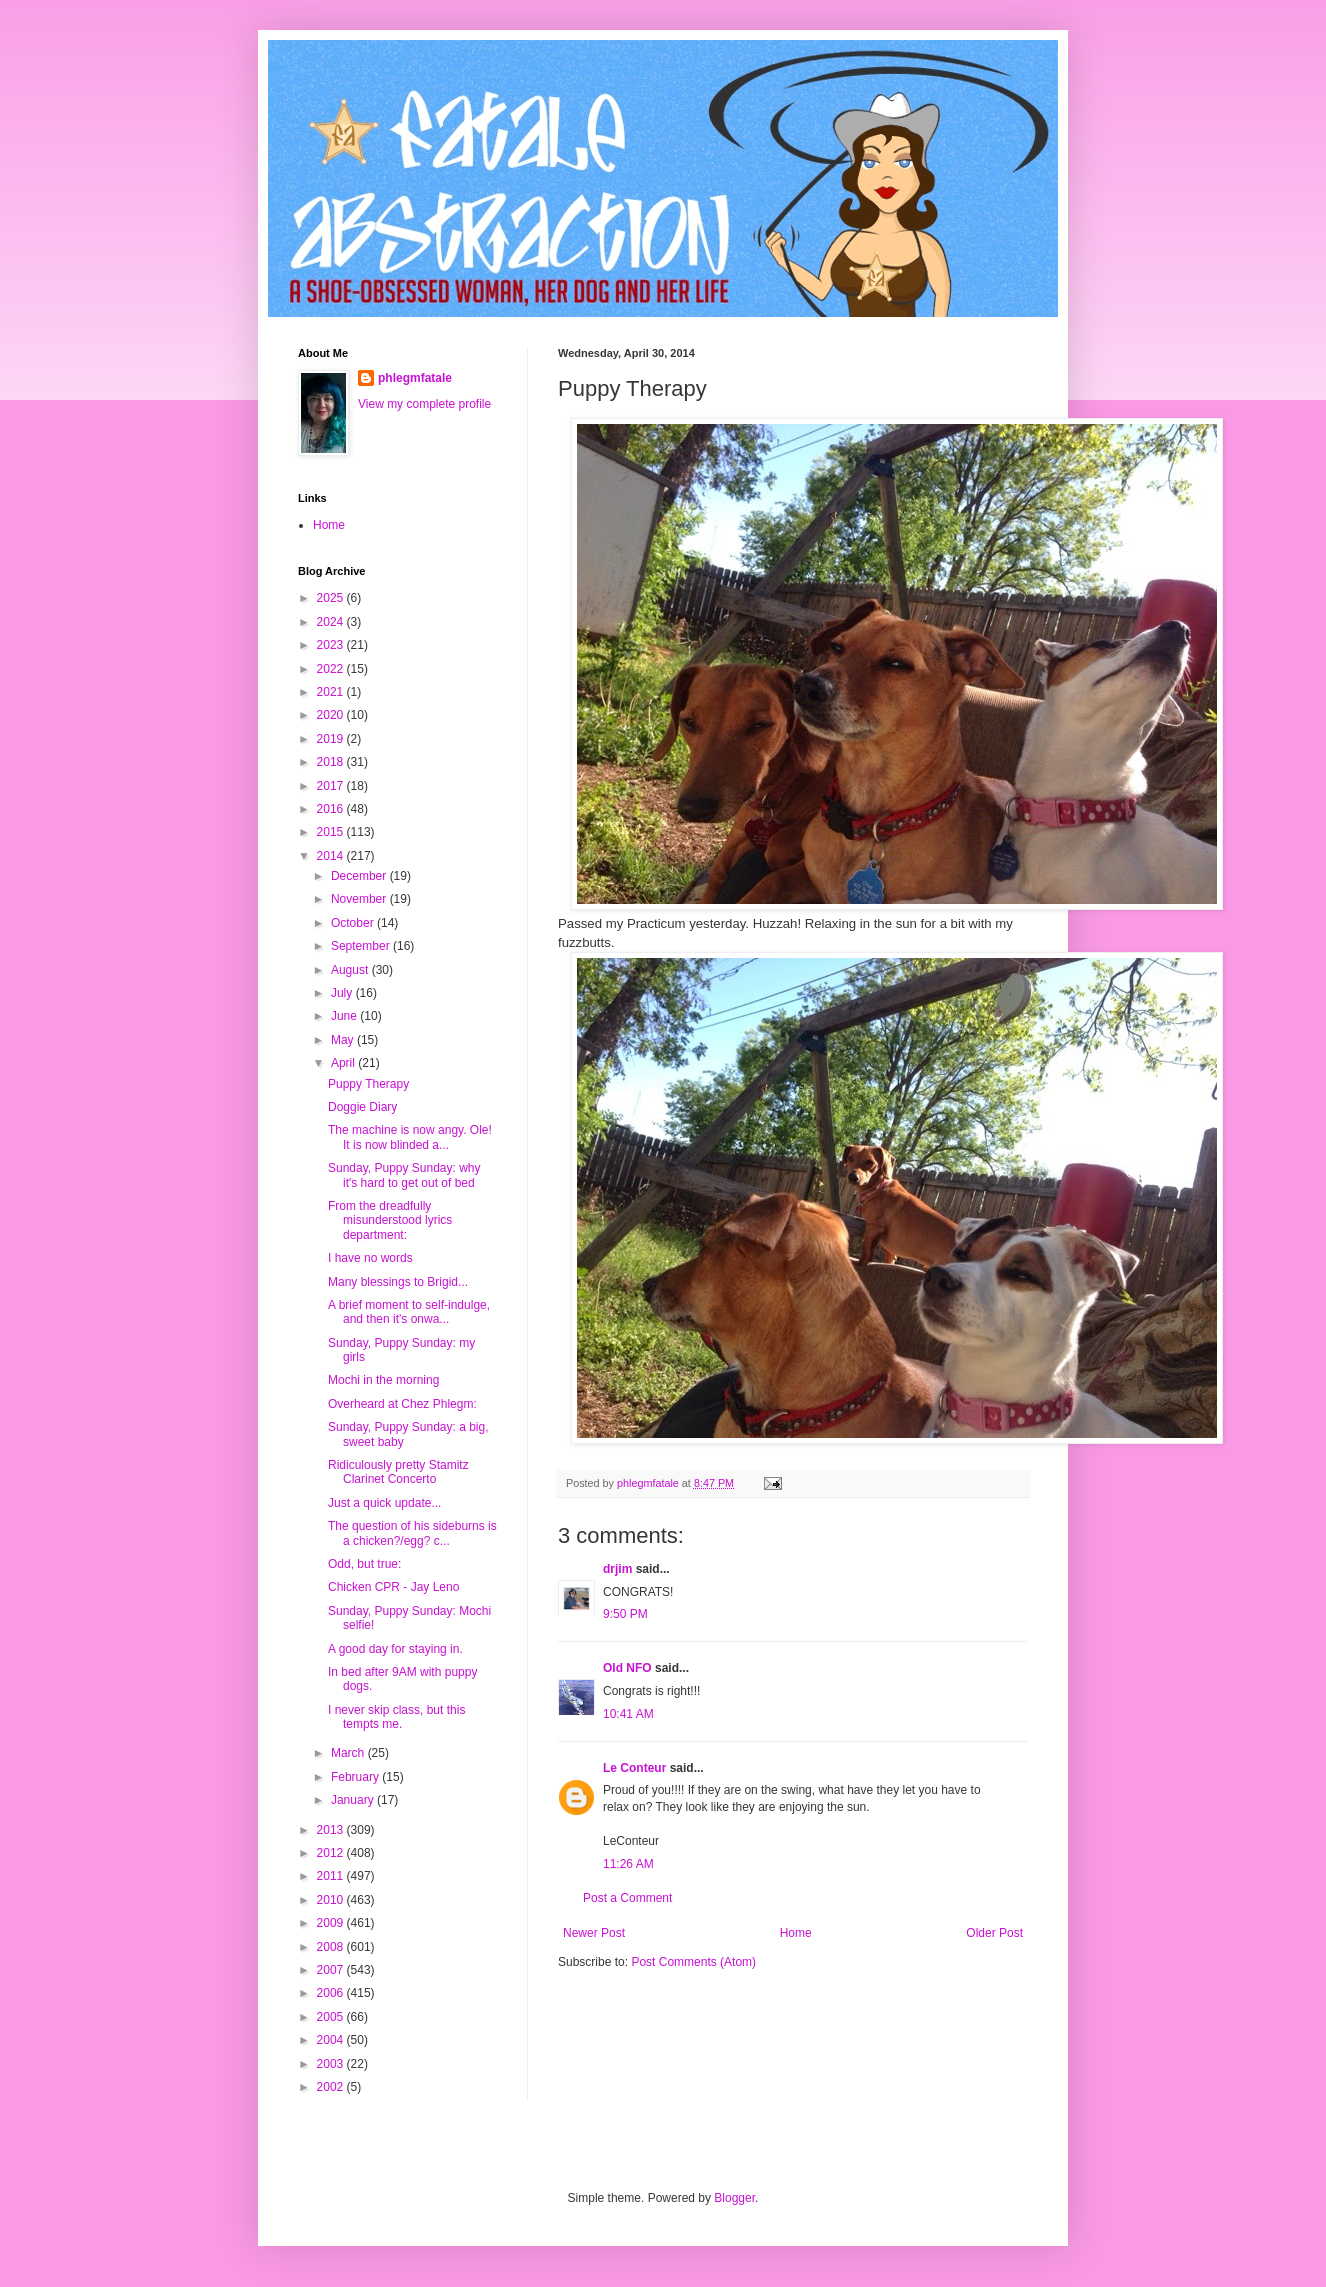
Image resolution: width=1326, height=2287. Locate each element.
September (362, 946)
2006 (332, 1993)
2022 (332, 669)
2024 (332, 622)
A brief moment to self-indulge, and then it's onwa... (409, 1312)
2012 (332, 1853)
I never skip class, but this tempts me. (396, 1717)
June (345, 1016)
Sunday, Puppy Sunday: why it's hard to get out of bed (404, 1175)
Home (796, 1933)
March (349, 1753)
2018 (332, 762)
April (344, 1063)
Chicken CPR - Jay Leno (393, 1587)
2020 (332, 715)
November (360, 899)
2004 (332, 2040)
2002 (332, 2087)
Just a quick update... (384, 1503)
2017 (332, 786)
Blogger (734, 2198)
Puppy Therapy (368, 1084)
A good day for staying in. (395, 1649)
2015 (332, 832)
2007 (332, 1970)
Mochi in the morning (383, 1380)
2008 (332, 1947)
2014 (332, 856)
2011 (332, 1876)
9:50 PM (625, 1614)
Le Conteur (634, 1768)
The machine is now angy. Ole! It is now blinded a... (410, 1137)
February (356, 1777)
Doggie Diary (362, 1107)
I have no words (370, 1258)
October (354, 923)
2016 (332, 809)
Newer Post (594, 1933)
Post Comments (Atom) (693, 1962)
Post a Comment (627, 1898)
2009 (332, 1923)
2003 (332, 2064)
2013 (332, 1830)
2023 (332, 645)
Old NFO (627, 1668)
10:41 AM (628, 1714)
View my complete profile (424, 404)
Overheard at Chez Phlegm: (402, 1404)
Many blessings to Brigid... (398, 1282)
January (354, 1800)
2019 (332, 739)
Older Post (994, 1933)
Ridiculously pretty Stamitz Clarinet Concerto (398, 1472)
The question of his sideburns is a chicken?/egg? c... (412, 1533)
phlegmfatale (415, 378)
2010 (332, 1900)
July (343, 993)
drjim (617, 1569)
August (351, 970)
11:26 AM (628, 1864)
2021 (332, 692)
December (360, 876)
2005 (332, 2017)
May (344, 1040)
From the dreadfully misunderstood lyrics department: (390, 1220)
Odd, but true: (364, 1564)
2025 (332, 598)
